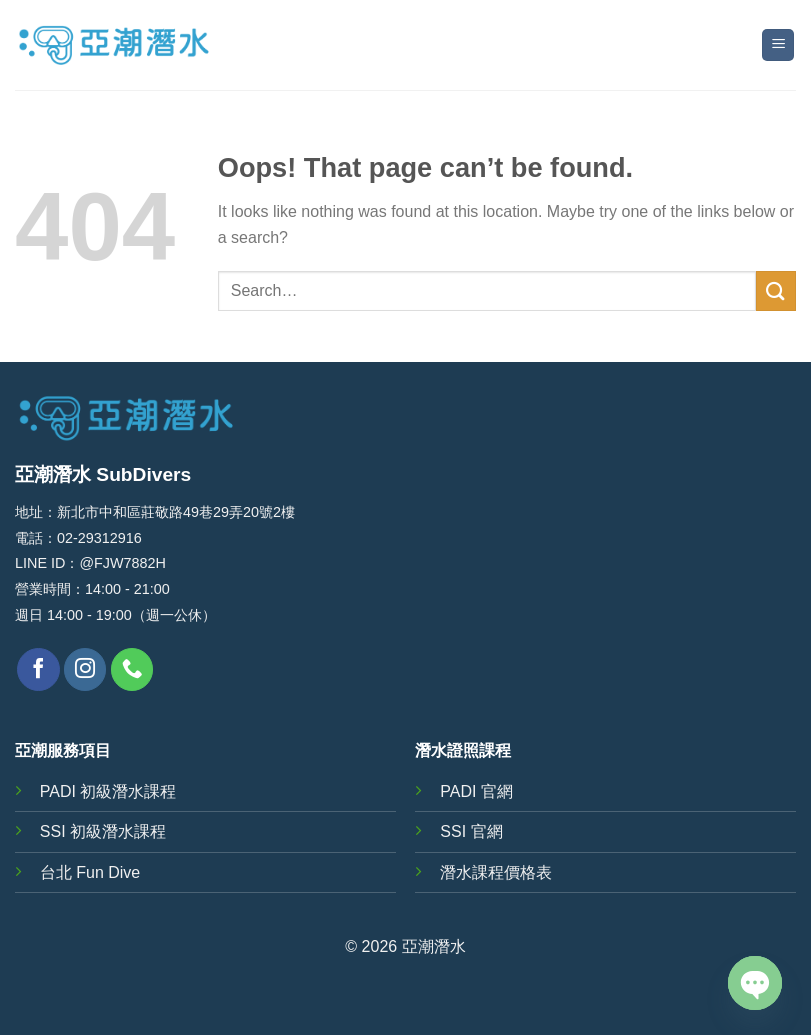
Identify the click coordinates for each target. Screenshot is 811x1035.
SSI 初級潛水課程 (103, 831)
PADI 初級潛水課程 (108, 791)
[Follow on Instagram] (85, 669)
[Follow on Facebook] (38, 669)
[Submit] (776, 290)
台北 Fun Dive (90, 872)
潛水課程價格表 (496, 872)
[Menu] (778, 45)
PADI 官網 (476, 791)
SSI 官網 (471, 831)
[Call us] (132, 669)
